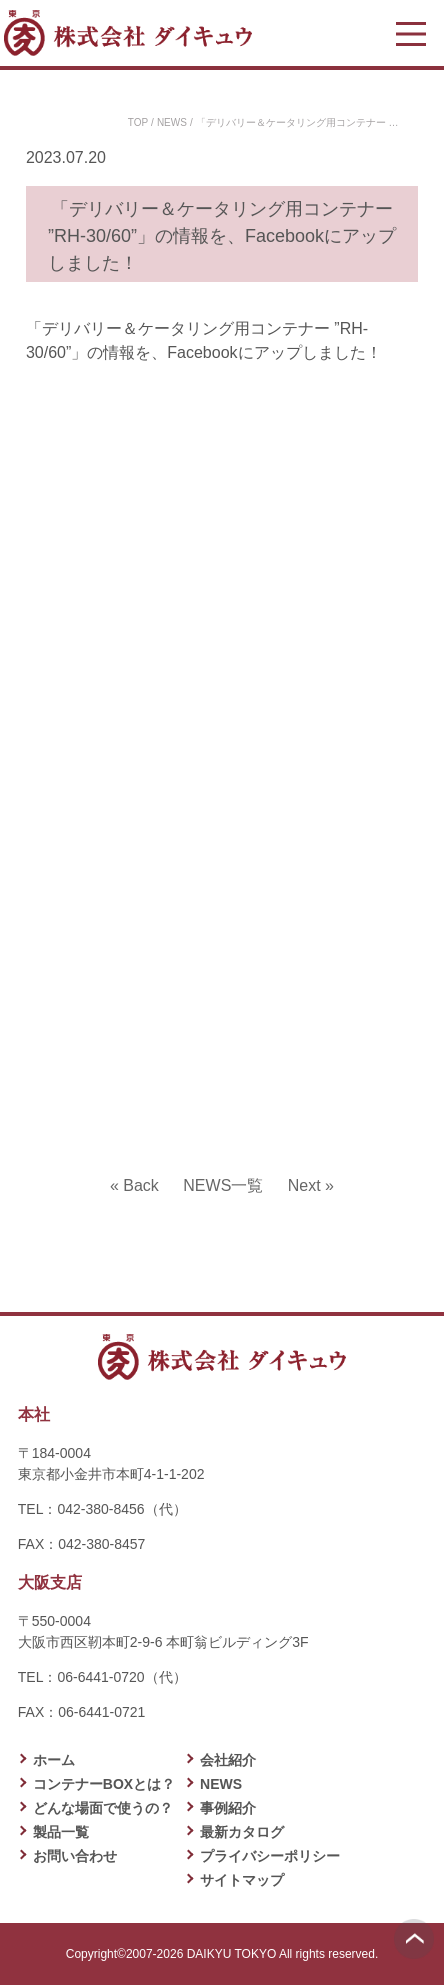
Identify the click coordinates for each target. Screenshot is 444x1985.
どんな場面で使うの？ (103, 1808)
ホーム (54, 1760)
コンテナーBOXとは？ (104, 1784)
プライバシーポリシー (270, 1856)
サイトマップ (242, 1880)
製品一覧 (61, 1832)
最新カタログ (242, 1832)
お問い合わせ (75, 1856)
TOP (138, 122)
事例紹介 (228, 1808)
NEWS (172, 122)
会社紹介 (228, 1760)
